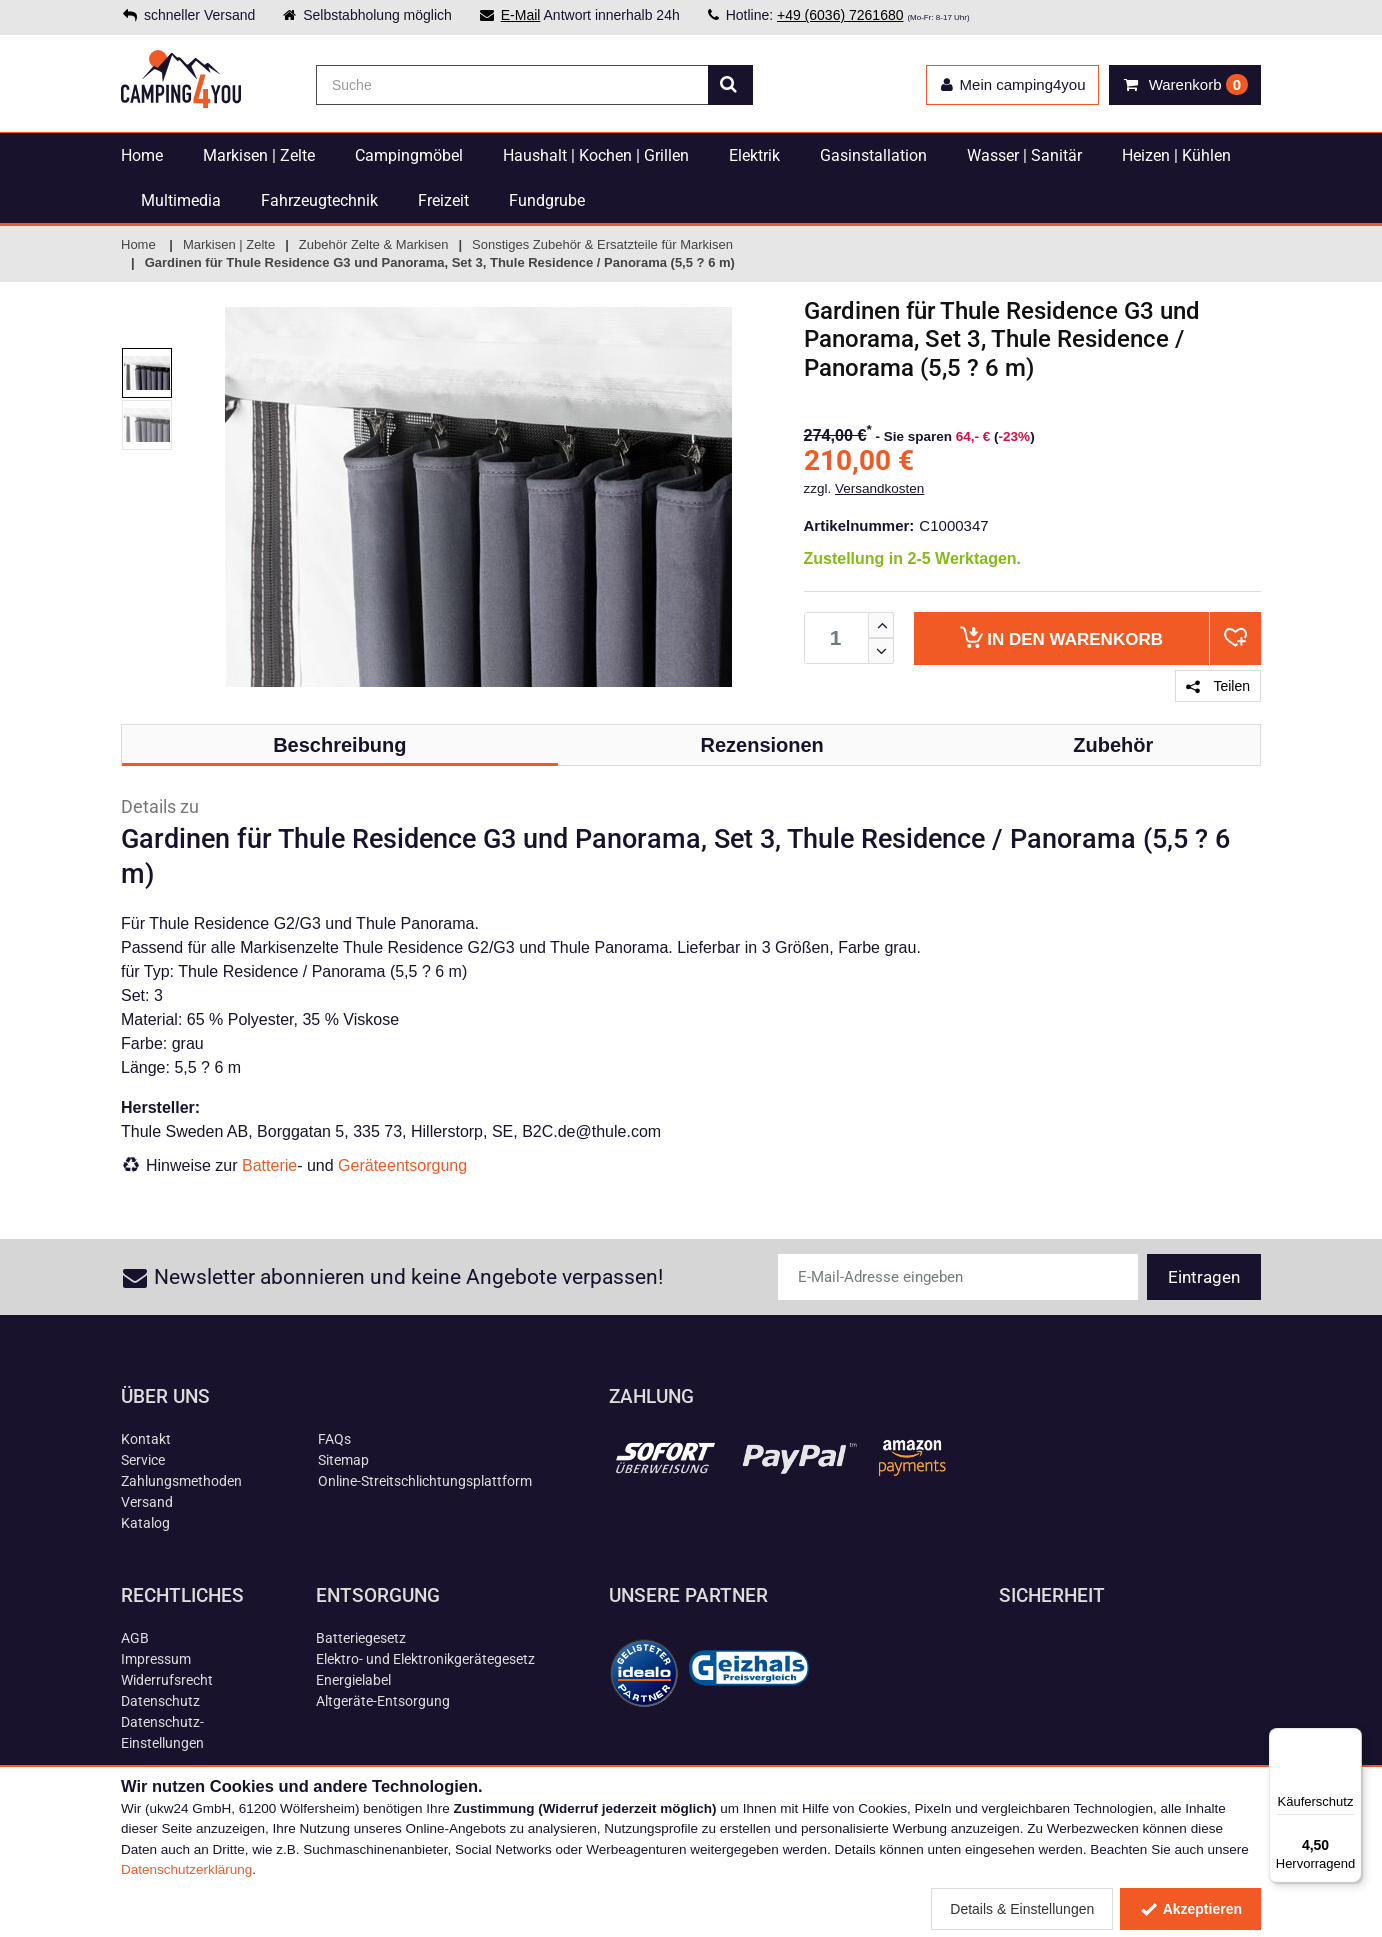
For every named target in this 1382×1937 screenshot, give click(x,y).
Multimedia (181, 200)
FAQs (334, 1439)
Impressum (156, 1659)
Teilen (1218, 686)
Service (143, 1460)
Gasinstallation (873, 155)
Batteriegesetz (361, 1638)
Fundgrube (547, 200)
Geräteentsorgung (402, 1165)
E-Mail (521, 15)
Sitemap (343, 1460)
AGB (135, 1638)
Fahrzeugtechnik (319, 200)
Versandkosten (879, 488)
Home (142, 155)
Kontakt (146, 1439)
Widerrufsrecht (167, 1680)
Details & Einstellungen (1022, 1909)
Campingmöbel (409, 155)
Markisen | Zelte (259, 155)
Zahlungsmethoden (181, 1481)
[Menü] (1350, 1740)
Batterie (269, 1165)
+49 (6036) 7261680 (840, 15)
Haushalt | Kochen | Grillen (596, 155)
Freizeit (443, 200)
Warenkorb (1061, 637)
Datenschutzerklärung (186, 1869)
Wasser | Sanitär (1024, 155)
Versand (147, 1502)
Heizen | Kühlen (1176, 155)
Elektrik (754, 155)
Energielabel (353, 1680)
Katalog (145, 1523)
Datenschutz (160, 1701)
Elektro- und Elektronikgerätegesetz (425, 1659)
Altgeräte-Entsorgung (383, 1701)
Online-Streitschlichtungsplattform (425, 1481)
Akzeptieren (1190, 1909)
